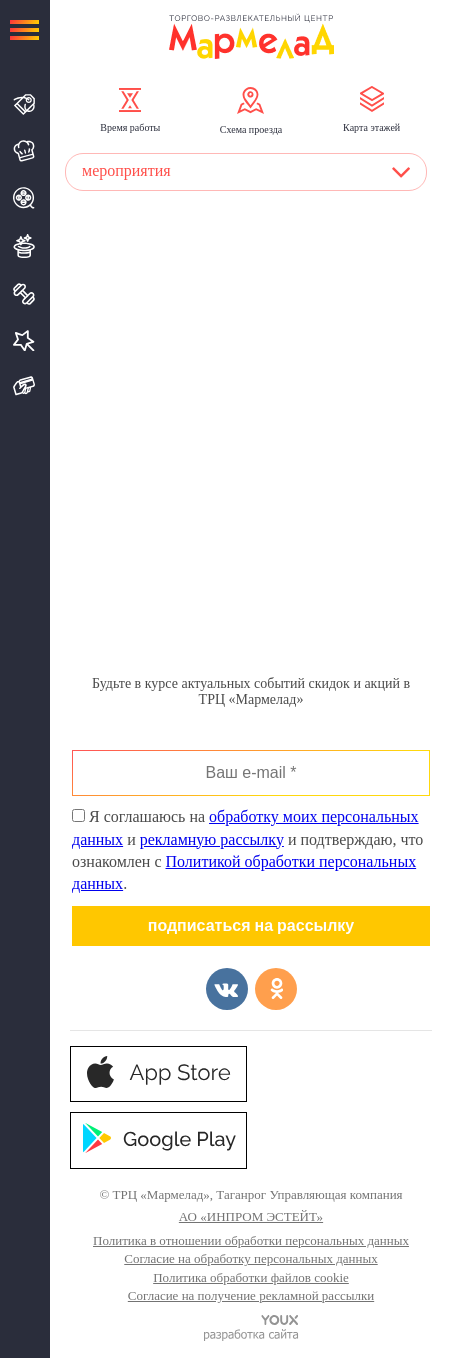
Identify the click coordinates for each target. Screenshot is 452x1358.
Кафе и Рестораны (24, 151)
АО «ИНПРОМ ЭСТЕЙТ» (251, 1216)
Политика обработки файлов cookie (251, 1277)
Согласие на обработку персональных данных (250, 1258)
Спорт (24, 294)
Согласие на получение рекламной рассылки (251, 1295)
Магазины (24, 104)
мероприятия (126, 170)
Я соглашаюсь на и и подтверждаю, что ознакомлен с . (247, 850)
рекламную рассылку (212, 839)
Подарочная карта (24, 386)
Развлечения (24, 246)
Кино (24, 198)
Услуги (24, 340)
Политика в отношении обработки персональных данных (251, 1240)
